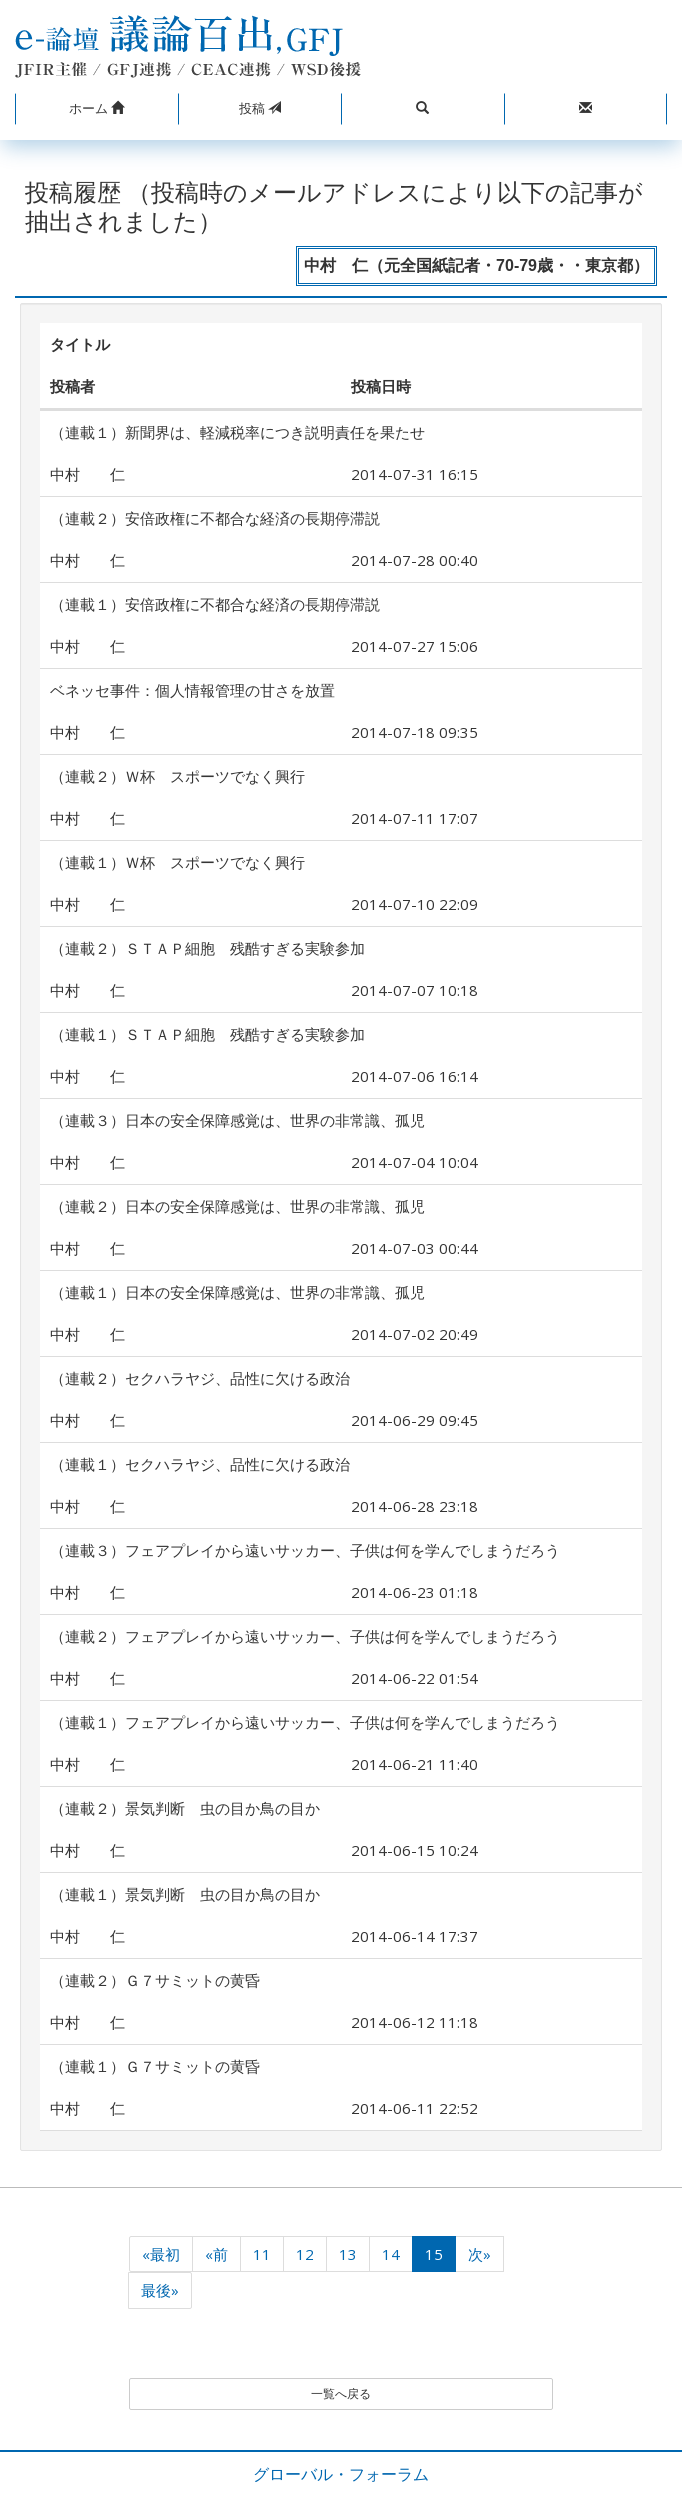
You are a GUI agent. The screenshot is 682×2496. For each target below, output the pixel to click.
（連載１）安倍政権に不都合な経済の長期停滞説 (215, 604)
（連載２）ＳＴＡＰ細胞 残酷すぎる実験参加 (207, 948)
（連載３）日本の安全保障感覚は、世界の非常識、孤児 (237, 1120)
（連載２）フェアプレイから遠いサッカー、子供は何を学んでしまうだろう (305, 1636)
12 (305, 2254)
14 (391, 2254)
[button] (96, 109)
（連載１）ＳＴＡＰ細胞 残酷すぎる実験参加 (207, 1034)
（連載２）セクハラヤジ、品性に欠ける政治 (200, 1378)
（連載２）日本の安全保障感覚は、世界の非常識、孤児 (237, 1206)
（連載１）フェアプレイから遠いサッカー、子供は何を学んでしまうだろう (305, 1722)
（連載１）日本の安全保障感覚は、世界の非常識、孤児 (237, 1292)
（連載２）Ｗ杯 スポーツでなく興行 (177, 776)
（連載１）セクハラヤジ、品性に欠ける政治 (200, 1464)
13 (348, 2254)
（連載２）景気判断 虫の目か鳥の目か (185, 1808)
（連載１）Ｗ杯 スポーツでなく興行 (177, 862)
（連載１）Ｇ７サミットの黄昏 (155, 2066)
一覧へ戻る (341, 2393)
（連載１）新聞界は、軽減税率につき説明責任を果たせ (237, 432)
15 (434, 2254)
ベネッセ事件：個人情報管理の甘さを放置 (192, 690)
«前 (216, 2254)
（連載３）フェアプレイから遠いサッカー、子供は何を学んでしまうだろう (305, 1550)
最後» (160, 2290)
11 (262, 2254)
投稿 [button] (260, 108)
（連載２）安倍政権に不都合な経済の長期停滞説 (215, 518)
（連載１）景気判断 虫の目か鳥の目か (185, 1894)
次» (479, 2254)
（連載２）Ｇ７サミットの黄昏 (155, 1980)
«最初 (161, 2254)
